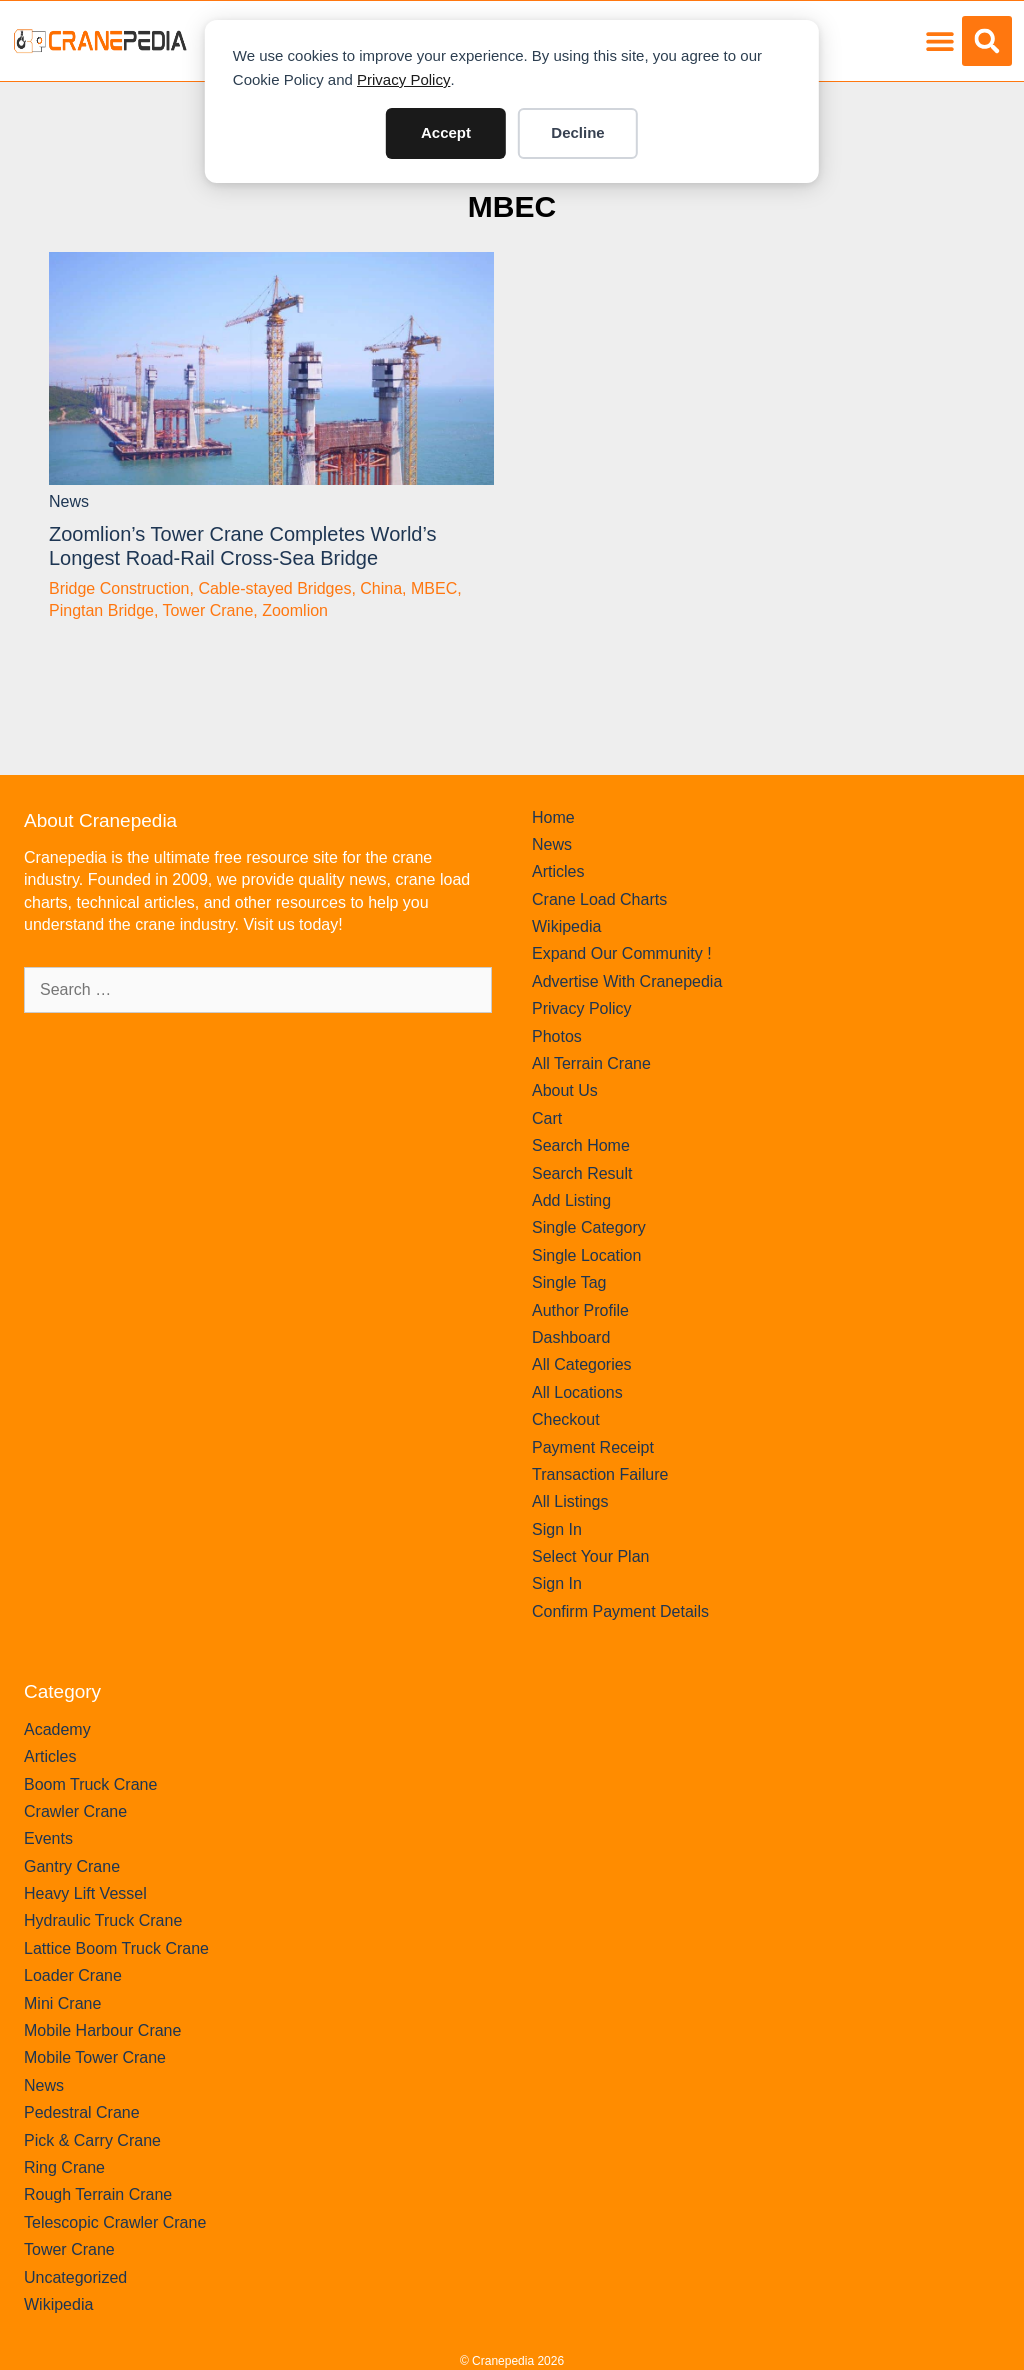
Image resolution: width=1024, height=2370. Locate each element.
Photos (557, 1036)
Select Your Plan (590, 1556)
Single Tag (569, 1282)
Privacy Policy (403, 79)
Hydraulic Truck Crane (103, 1920)
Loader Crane (73, 1975)
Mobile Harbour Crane (102, 2030)
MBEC (512, 206)
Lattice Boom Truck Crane (116, 1948)
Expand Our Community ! (622, 953)
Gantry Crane (72, 1866)
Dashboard (571, 1337)
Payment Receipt (593, 1447)
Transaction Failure (600, 1474)
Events (48, 1838)
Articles (558, 871)
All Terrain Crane (591, 1063)
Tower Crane (208, 610)
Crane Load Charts (599, 899)
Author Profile (580, 1310)
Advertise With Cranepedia (627, 981)
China (381, 588)
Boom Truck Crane (90, 1784)
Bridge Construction (119, 588)
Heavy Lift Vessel (85, 1893)
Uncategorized (75, 2277)
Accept (446, 132)
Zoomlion (295, 610)
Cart (547, 1118)
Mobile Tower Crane (95, 2057)
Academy (57, 1729)
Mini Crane (62, 2003)
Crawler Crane (75, 1811)
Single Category (589, 1227)
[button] (939, 41)
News (69, 501)
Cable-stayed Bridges (274, 588)
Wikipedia (566, 926)
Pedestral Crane (82, 2112)
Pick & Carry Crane (92, 2140)
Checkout (566, 1419)
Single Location (586, 1255)
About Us (565, 1090)
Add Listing (571, 1200)
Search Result (582, 1173)
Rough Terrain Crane (98, 2194)
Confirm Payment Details (620, 1611)
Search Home (581, 1145)
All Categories (582, 1364)
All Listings (570, 1501)
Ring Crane (64, 2167)
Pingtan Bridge (101, 610)
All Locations (577, 1392)
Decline (577, 132)
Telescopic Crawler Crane (115, 2222)
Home (553, 817)
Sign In (557, 1529)
